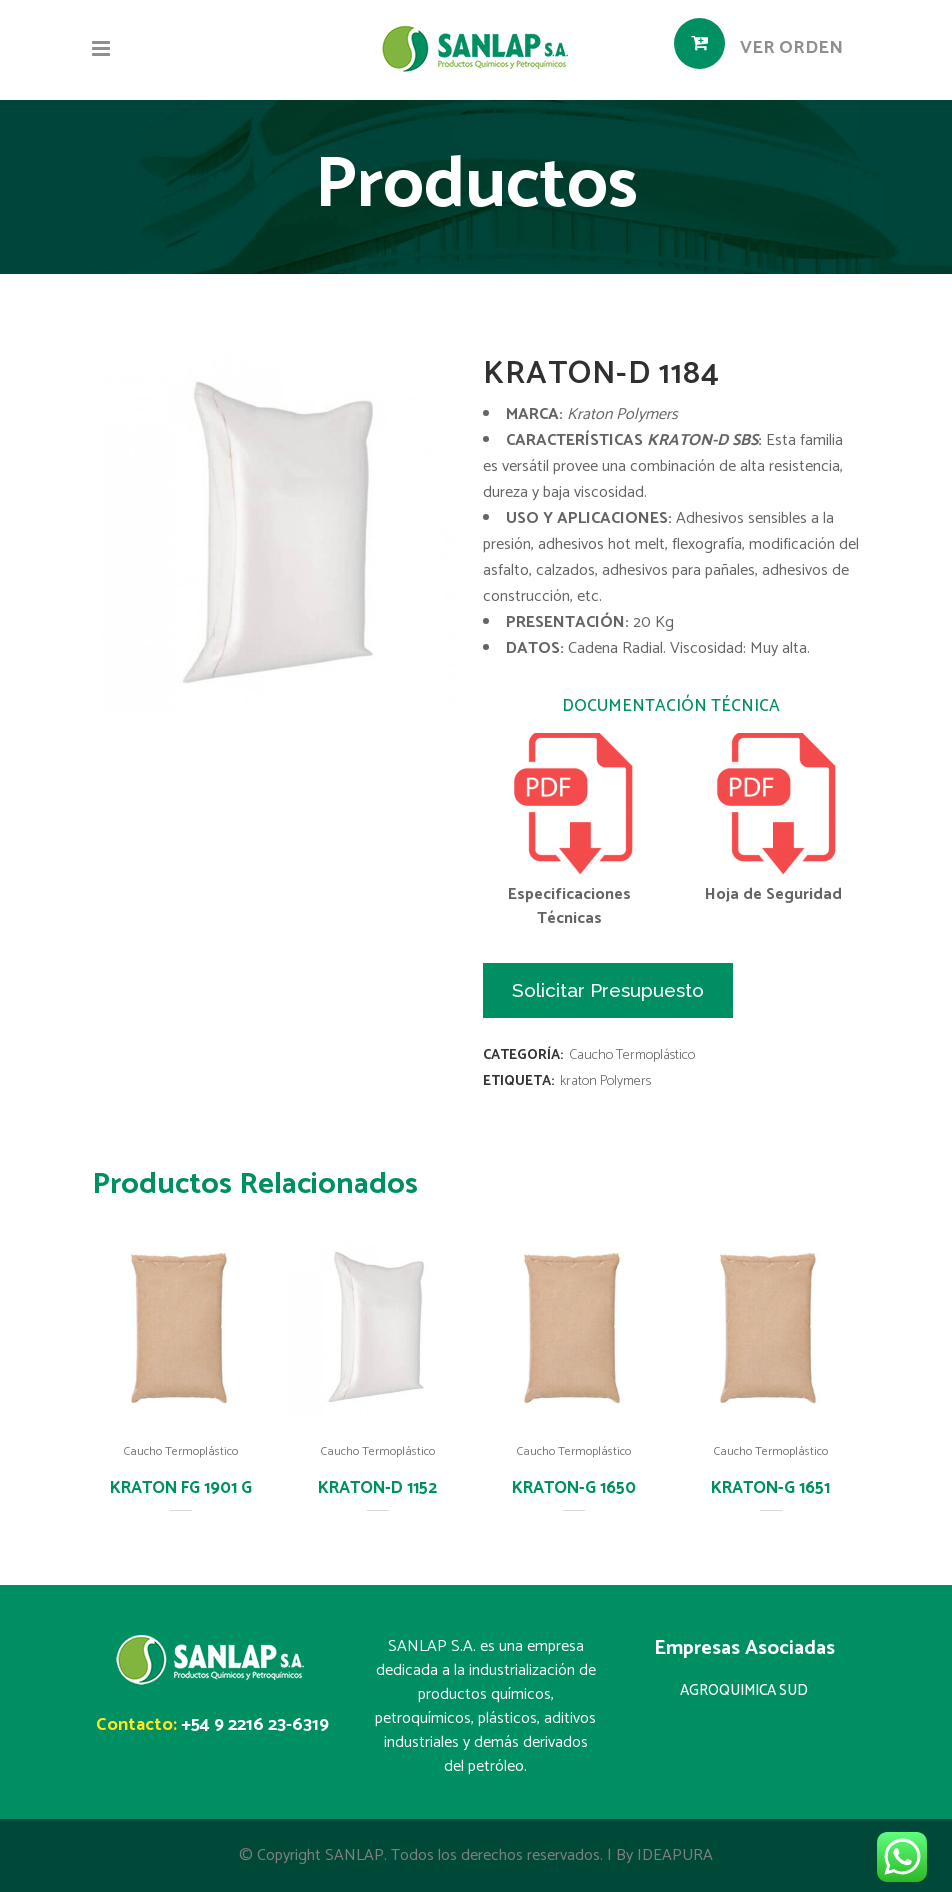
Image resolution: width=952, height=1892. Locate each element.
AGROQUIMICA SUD (744, 1690)
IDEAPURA (675, 1855)
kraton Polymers (605, 1081)
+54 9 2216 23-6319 (255, 1725)
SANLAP (354, 1855)
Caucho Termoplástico (632, 1055)
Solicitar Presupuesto (608, 990)
